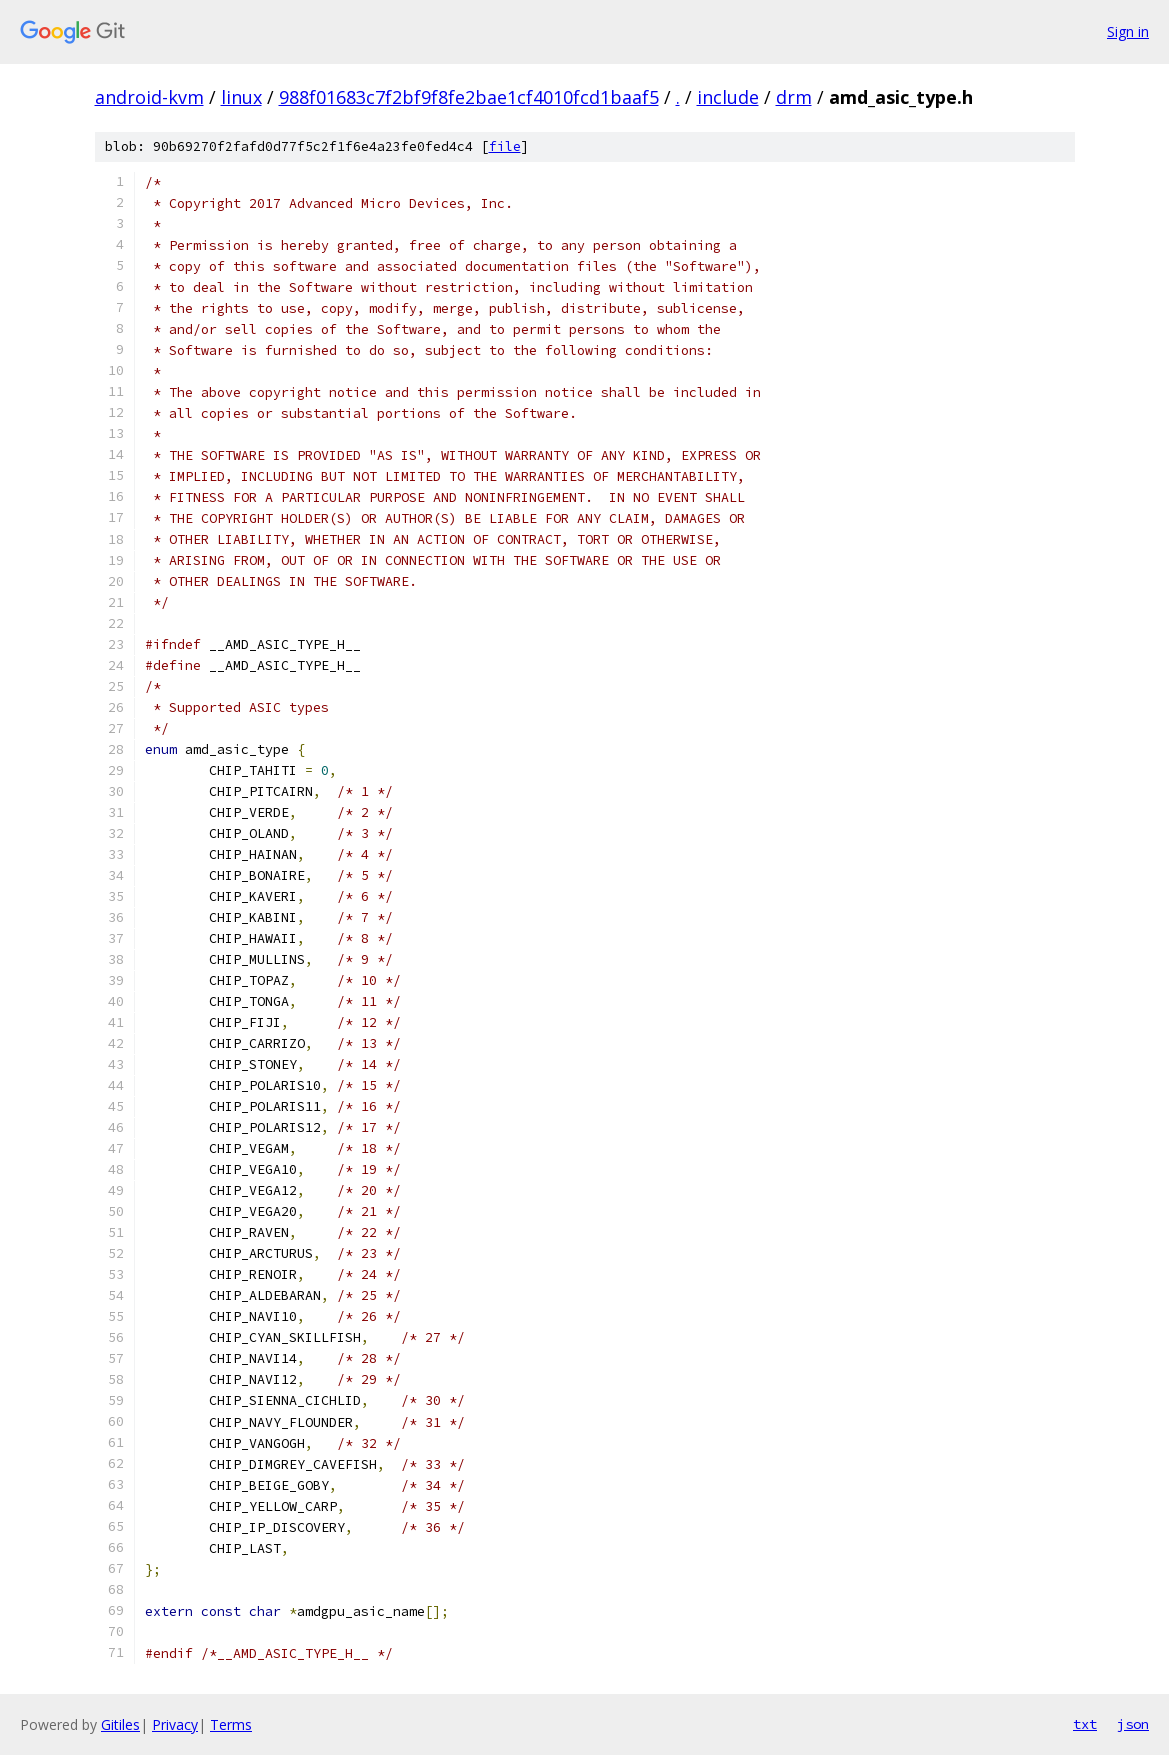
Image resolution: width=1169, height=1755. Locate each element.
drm (794, 97)
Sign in (1128, 31)
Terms (231, 1724)
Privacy (175, 1724)
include (728, 97)
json (1133, 1724)
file (505, 146)
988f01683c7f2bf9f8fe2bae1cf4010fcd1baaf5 (469, 97)
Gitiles (120, 1724)
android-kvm (149, 97)
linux (241, 97)
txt (1085, 1724)
